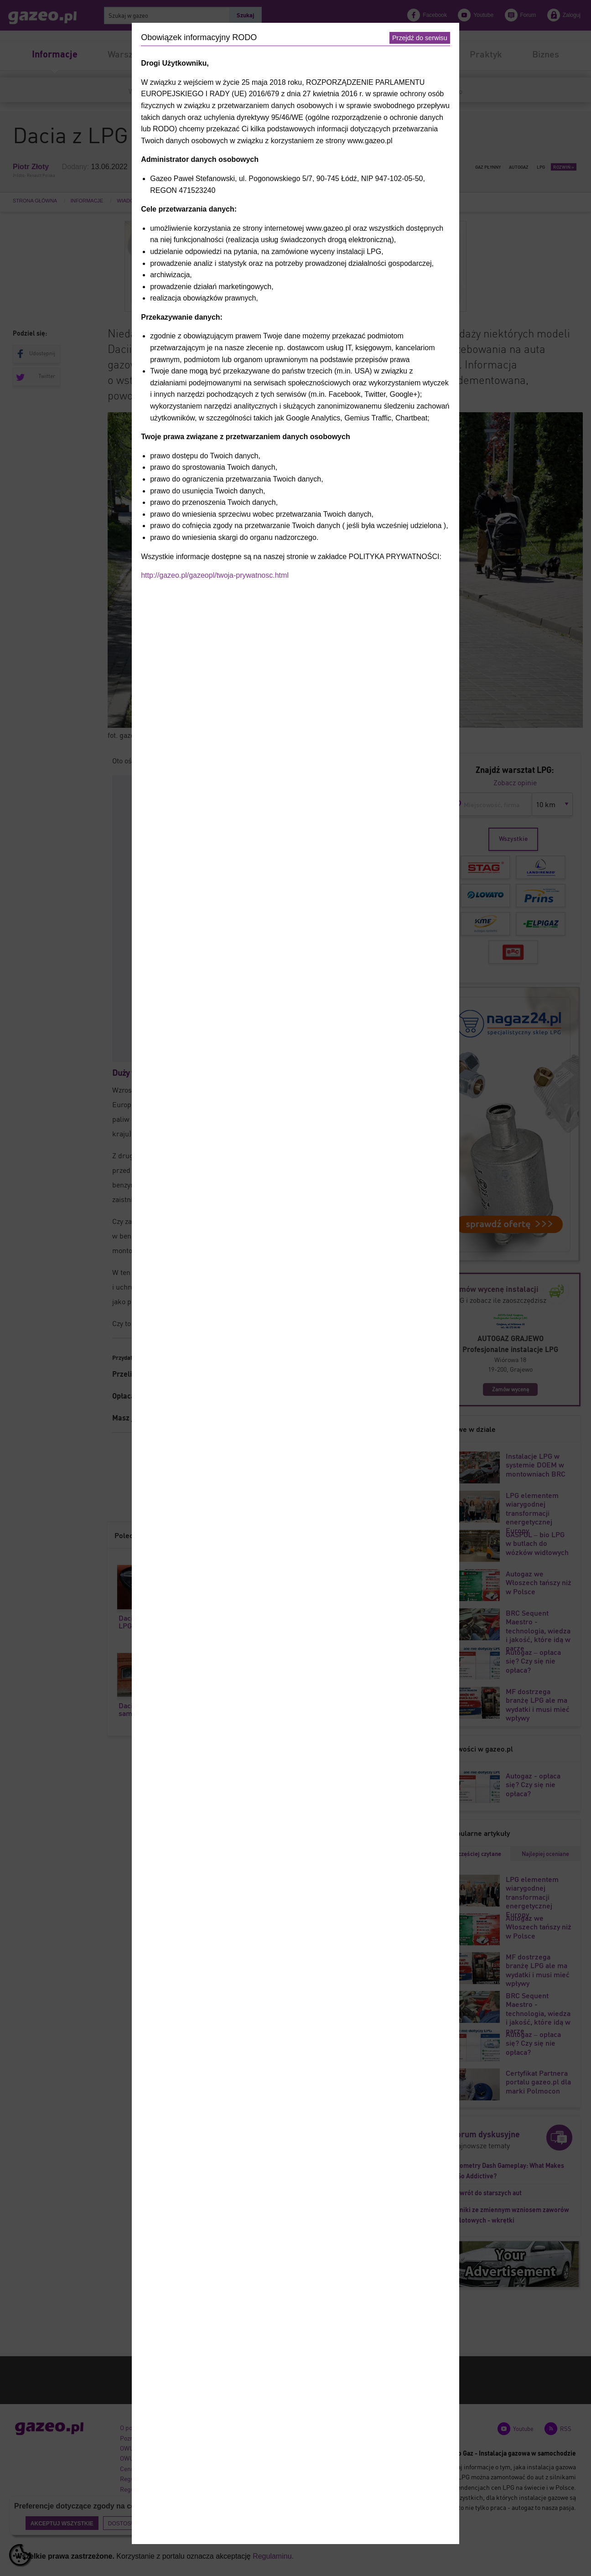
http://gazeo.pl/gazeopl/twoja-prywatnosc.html (215, 575)
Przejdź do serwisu (419, 37)
